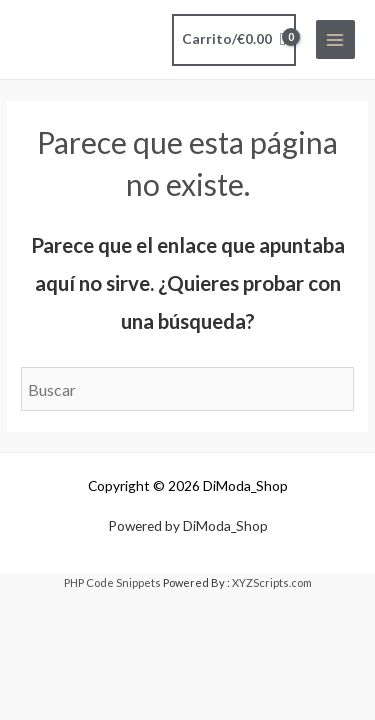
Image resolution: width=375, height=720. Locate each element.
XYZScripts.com (272, 582)
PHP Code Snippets (112, 582)
